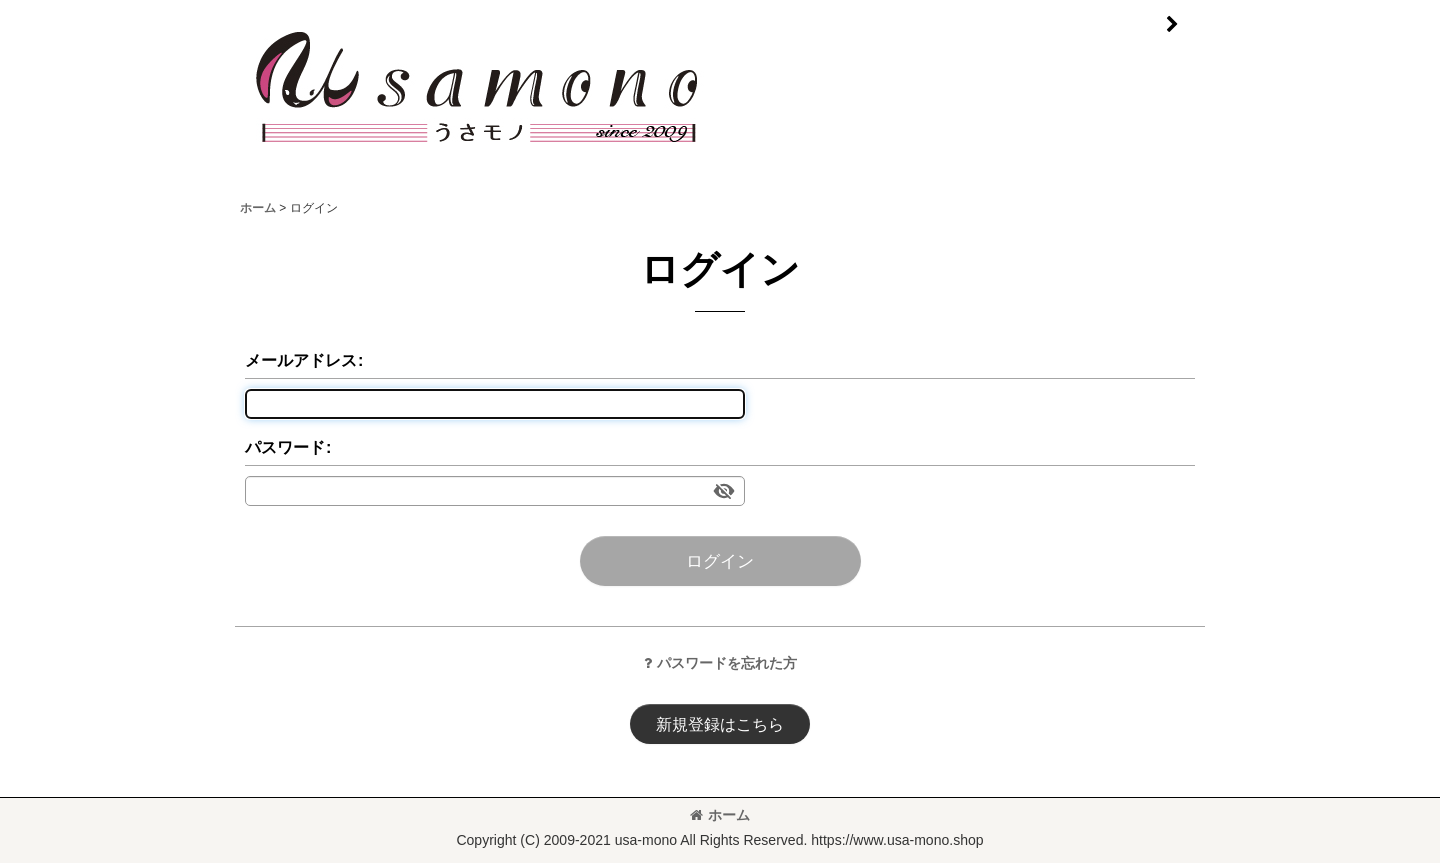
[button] (1172, 25)
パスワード (285, 447)
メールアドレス (301, 360)
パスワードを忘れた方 (720, 663)
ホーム (720, 815)
